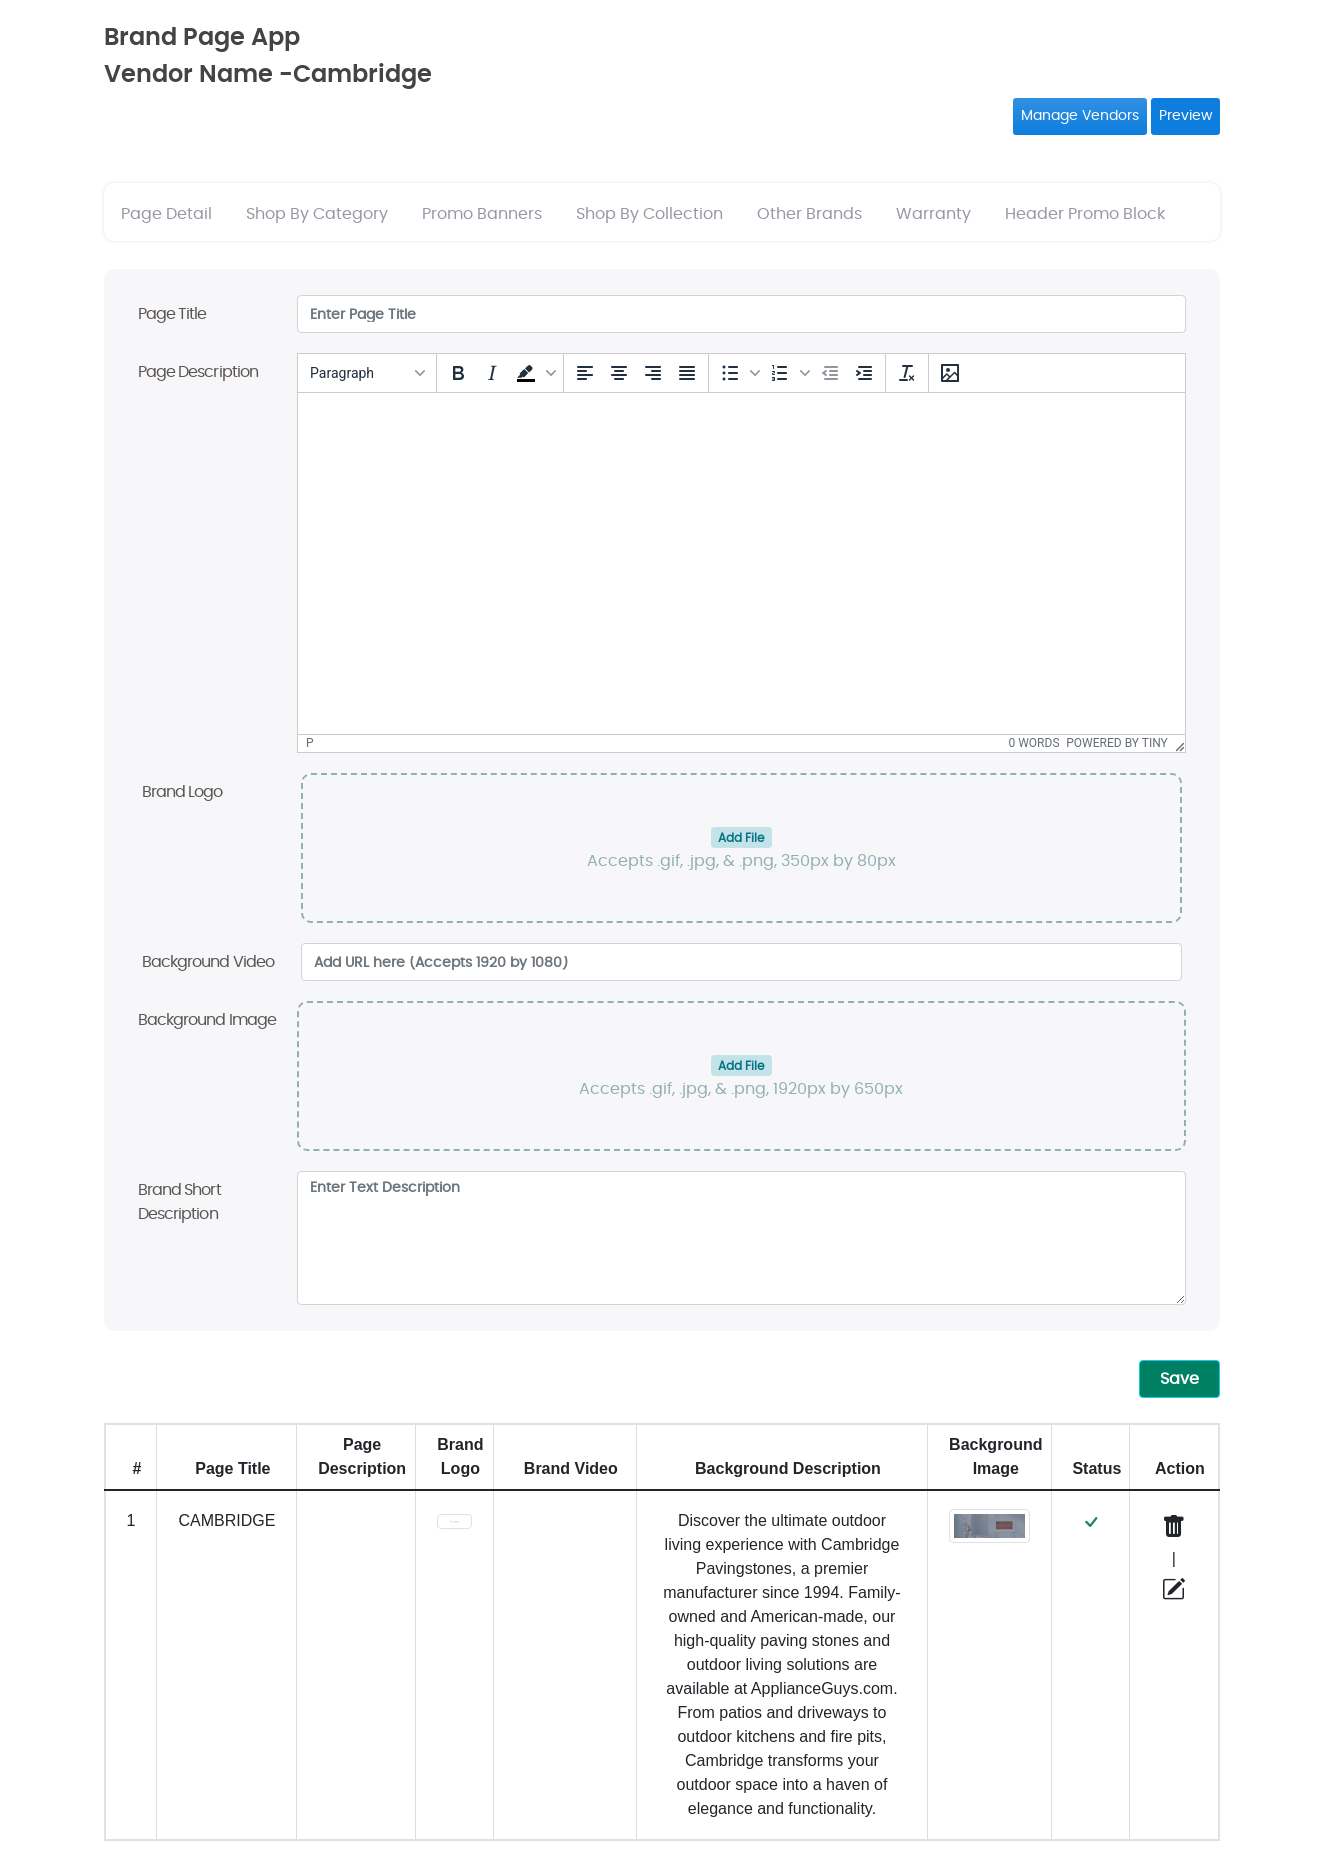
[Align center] (619, 373)
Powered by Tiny (1117, 743)
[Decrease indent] (830, 373)
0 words (1034, 743)
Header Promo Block (1085, 214)
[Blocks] (367, 373)
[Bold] (458, 373)
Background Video (208, 962)
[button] (534, 373)
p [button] (310, 743)
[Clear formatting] (907, 373)
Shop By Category (317, 214)
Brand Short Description (179, 1202)
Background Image (207, 1020)
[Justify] (687, 373)
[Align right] (653, 373)
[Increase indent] (864, 373)
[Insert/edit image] (950, 373)
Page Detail (166, 214)
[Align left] (585, 373)
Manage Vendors (1080, 116)
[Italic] (492, 373)
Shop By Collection (649, 214)
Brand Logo (182, 792)
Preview (1185, 116)
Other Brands (809, 214)
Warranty (933, 214)
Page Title (172, 314)
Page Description (198, 372)
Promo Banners (482, 214)
